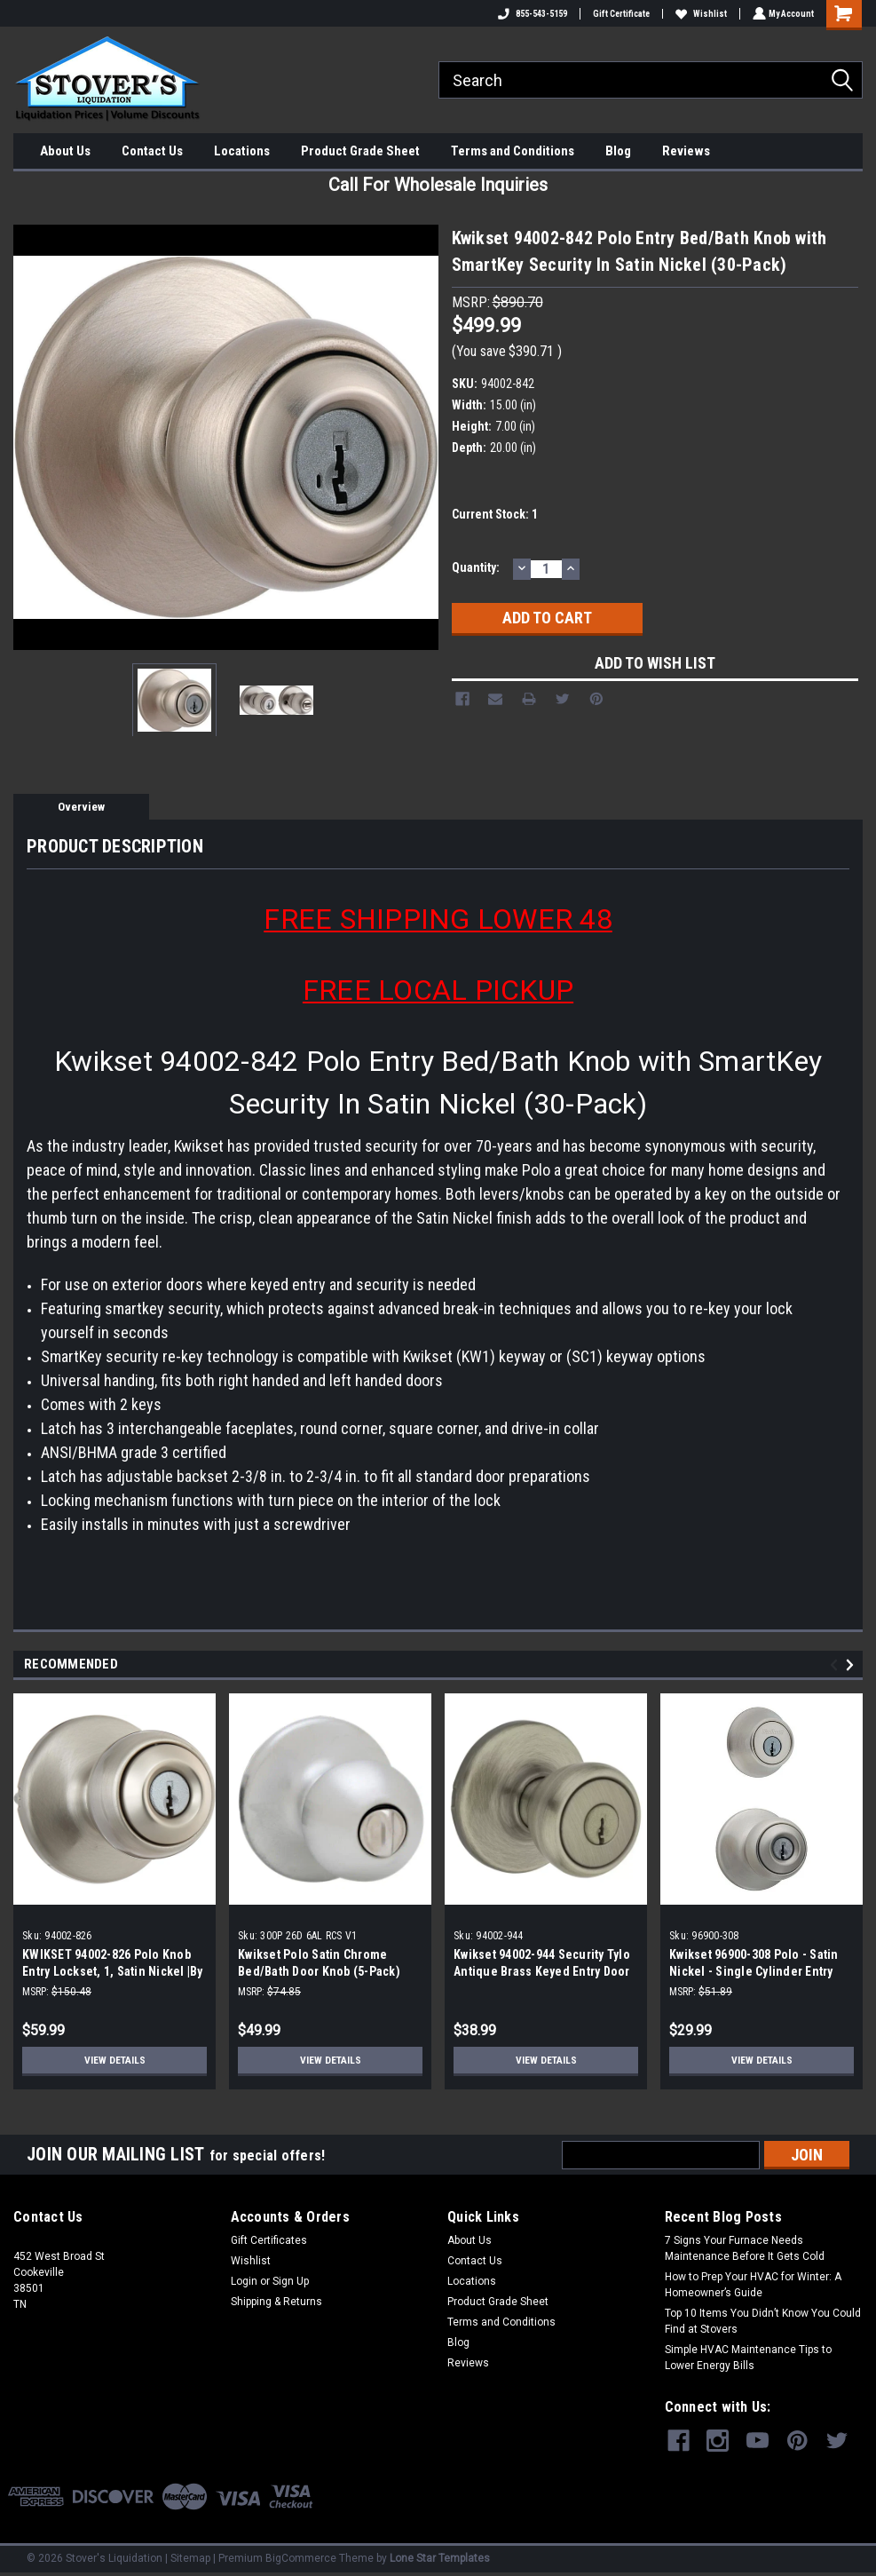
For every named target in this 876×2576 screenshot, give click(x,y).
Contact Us (152, 151)
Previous (836, 1665)
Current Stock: (495, 514)
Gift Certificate (619, 14)
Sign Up (290, 2281)
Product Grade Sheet (360, 151)
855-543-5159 (530, 14)
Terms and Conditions (512, 151)
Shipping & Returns (276, 2301)
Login (244, 2281)
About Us (65, 151)
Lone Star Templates (440, 2558)
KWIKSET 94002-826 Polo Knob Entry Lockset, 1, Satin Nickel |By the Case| (112, 1971)
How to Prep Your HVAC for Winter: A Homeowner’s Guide (753, 2285)
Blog (618, 151)
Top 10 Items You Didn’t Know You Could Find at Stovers (763, 2321)
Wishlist (699, 14)
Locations (242, 151)
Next (852, 1665)
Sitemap (190, 2558)
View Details (114, 2060)
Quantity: (476, 567)
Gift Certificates (269, 2240)
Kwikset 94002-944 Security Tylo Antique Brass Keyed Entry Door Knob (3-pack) (542, 1971)
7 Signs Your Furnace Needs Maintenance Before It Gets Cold (745, 2248)
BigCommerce (300, 2558)
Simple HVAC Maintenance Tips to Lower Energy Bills (748, 2357)
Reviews (686, 151)
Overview (81, 806)
